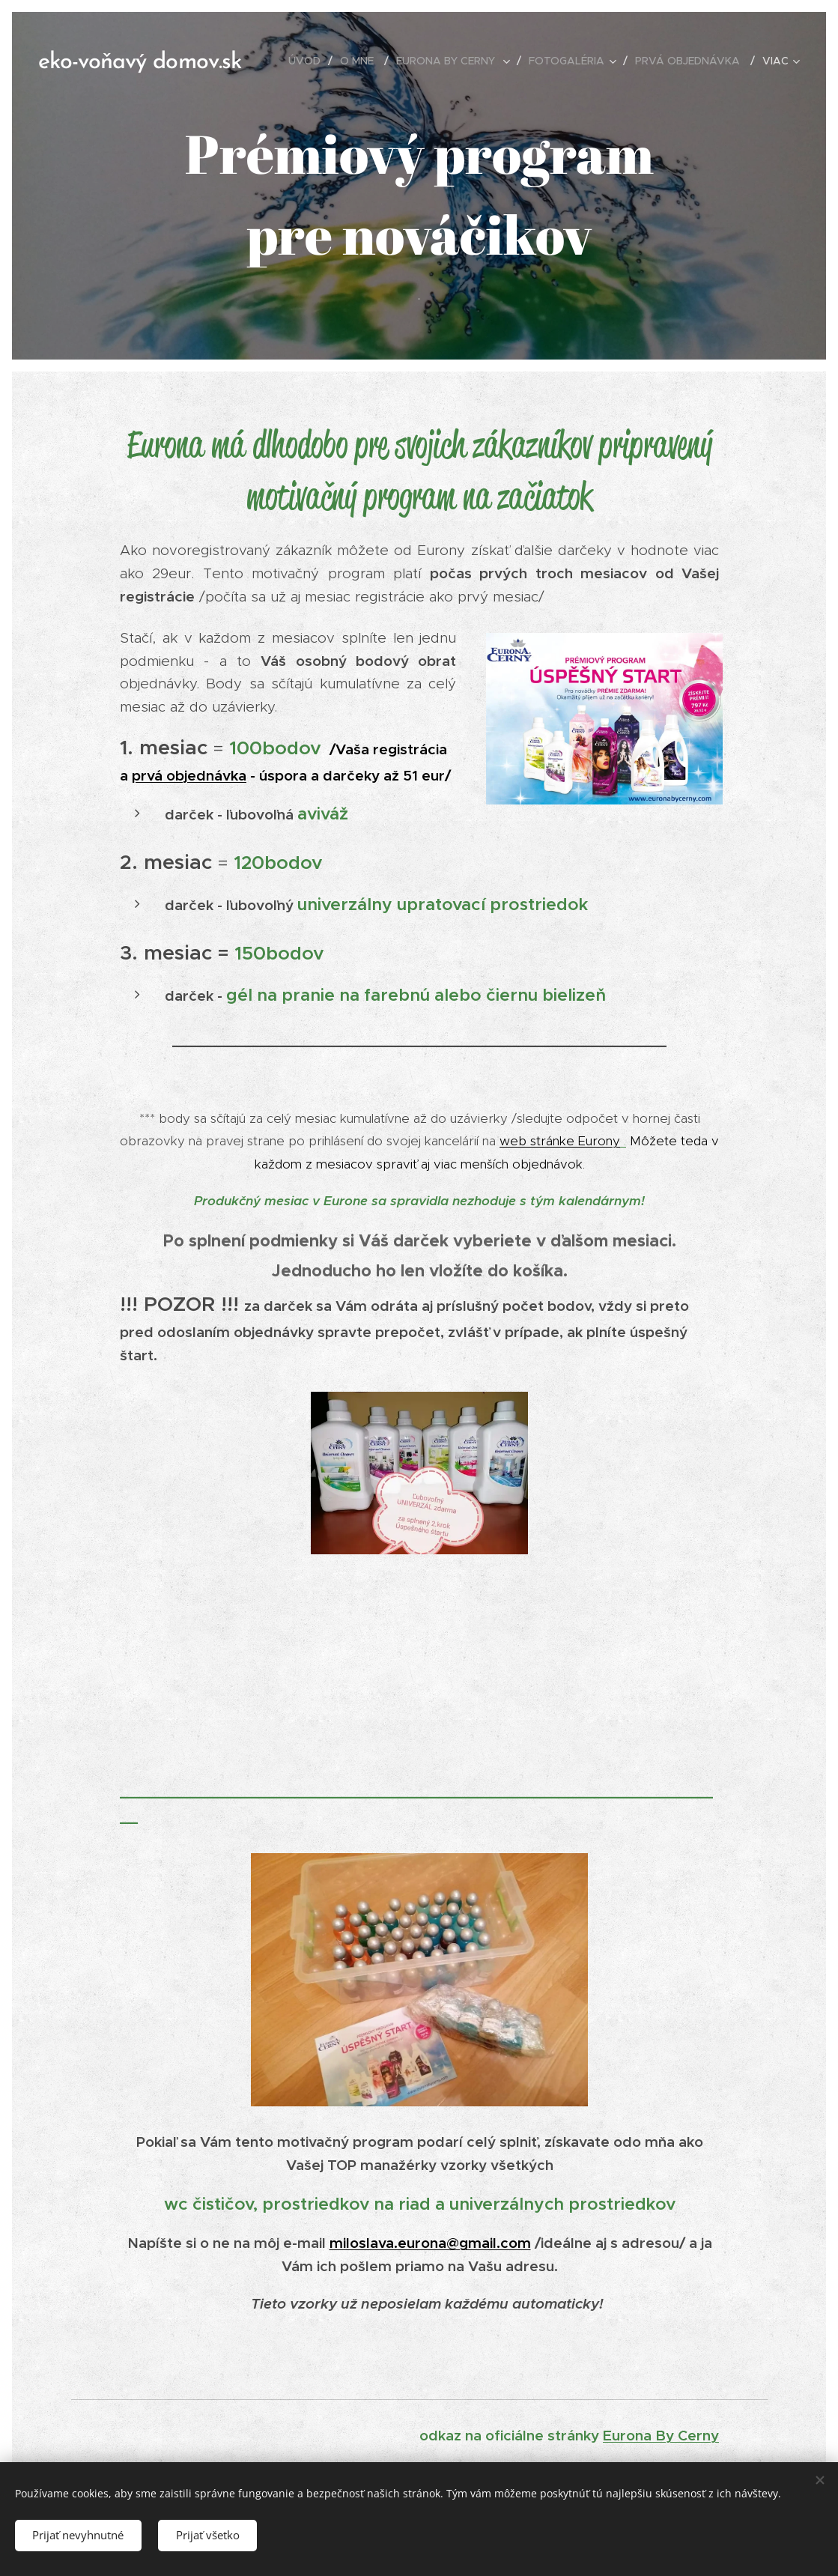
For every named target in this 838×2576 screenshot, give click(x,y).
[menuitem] (309, 60)
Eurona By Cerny (661, 2435)
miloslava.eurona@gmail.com (429, 2243)
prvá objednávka (189, 775)
